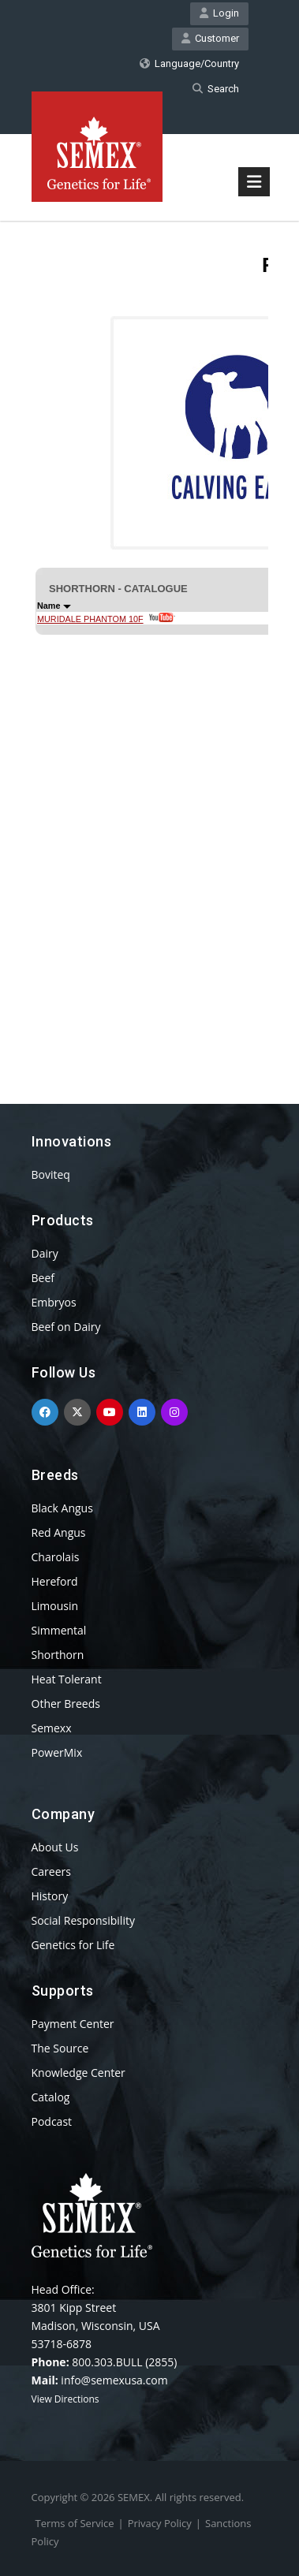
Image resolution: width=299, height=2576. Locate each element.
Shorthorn (58, 1654)
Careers (51, 1871)
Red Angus (59, 1532)
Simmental (59, 1630)
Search (215, 89)
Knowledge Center (78, 2072)
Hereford (55, 1581)
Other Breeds (66, 1703)
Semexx (52, 1727)
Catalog (51, 2097)
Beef (43, 1277)
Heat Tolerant (67, 1679)
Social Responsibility (83, 1920)
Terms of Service (75, 2523)
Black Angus (62, 1507)
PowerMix (57, 1752)
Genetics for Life (73, 1944)
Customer (210, 38)
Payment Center (73, 2023)
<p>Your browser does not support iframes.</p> (150, 634)
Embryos (54, 1302)
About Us (55, 1847)
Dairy (45, 1253)
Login (219, 13)
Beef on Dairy (66, 1326)
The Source (60, 2048)
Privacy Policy (160, 2523)
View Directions (65, 2399)
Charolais (56, 1556)
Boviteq (51, 1174)
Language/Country (189, 63)
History (50, 1895)
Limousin (55, 1605)
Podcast (52, 2121)
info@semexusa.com (114, 2380)
